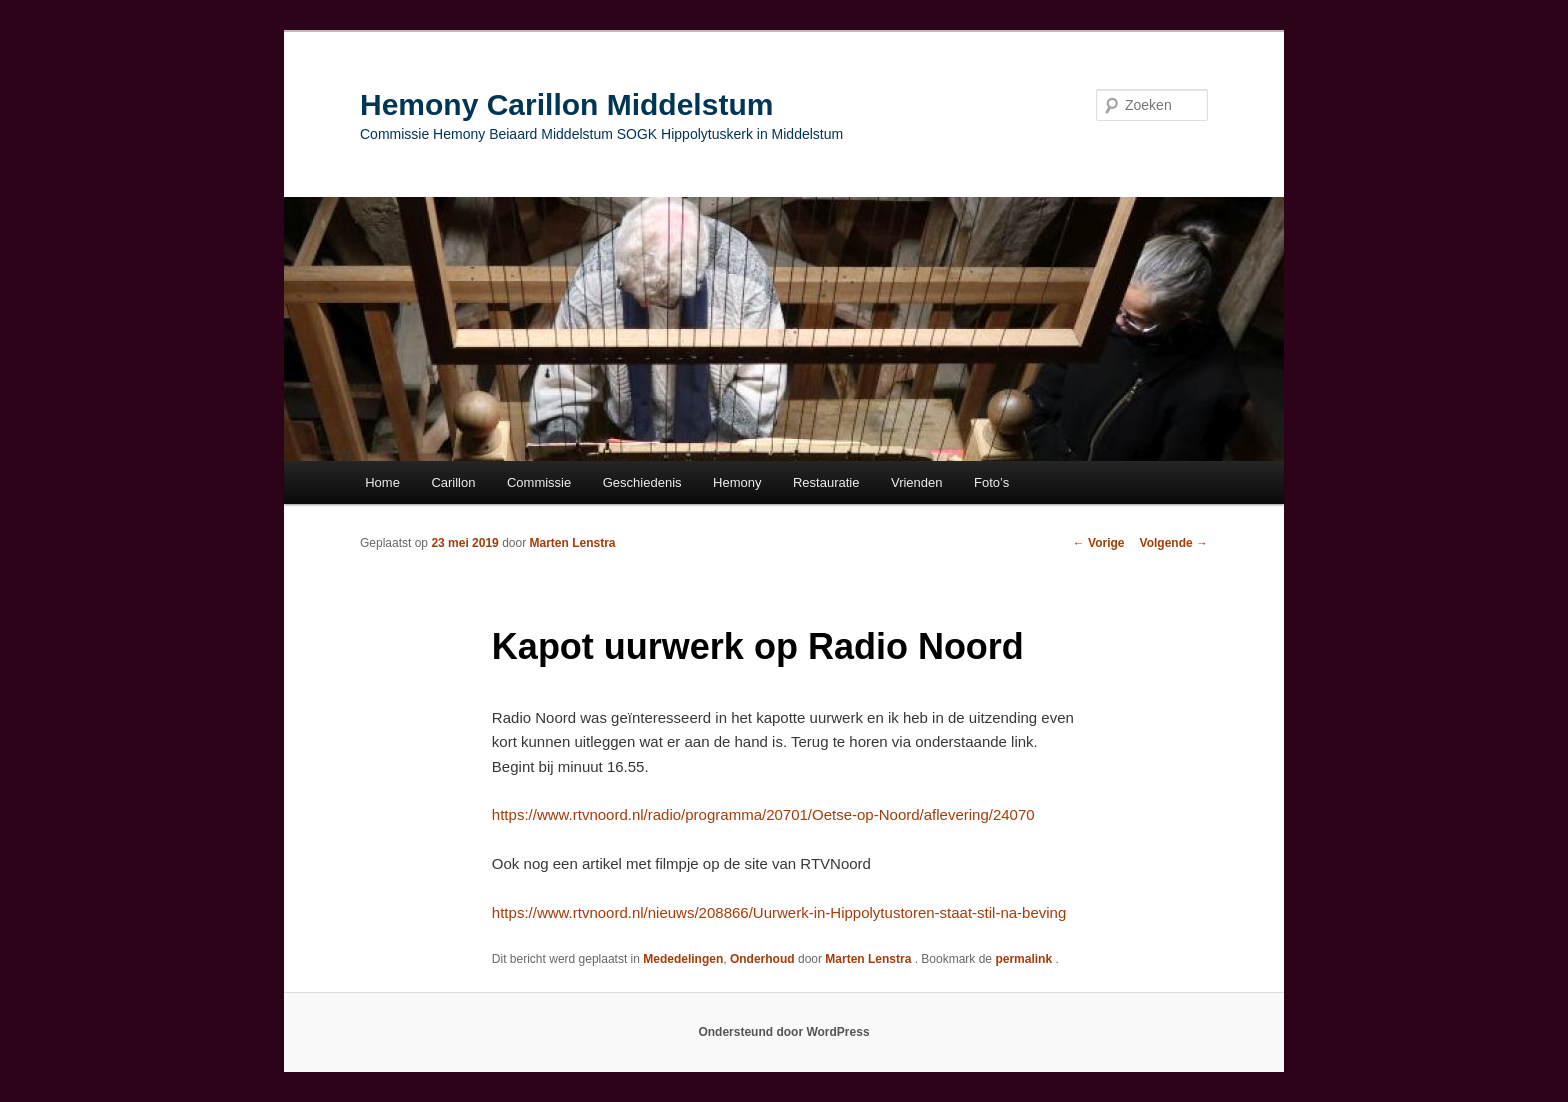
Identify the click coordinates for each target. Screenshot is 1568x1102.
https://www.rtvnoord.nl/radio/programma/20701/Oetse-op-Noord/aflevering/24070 (763, 814)
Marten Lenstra (572, 543)
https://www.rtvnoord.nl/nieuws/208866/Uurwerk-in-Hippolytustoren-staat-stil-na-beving (779, 912)
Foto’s (991, 482)
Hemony (737, 482)
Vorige (1099, 543)
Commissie (539, 482)
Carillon (453, 482)
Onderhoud (762, 959)
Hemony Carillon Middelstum (566, 104)
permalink (1025, 959)
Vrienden (917, 482)
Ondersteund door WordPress (783, 1032)
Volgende (1174, 543)
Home (382, 482)
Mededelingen (683, 959)
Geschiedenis (642, 482)
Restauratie (826, 482)
